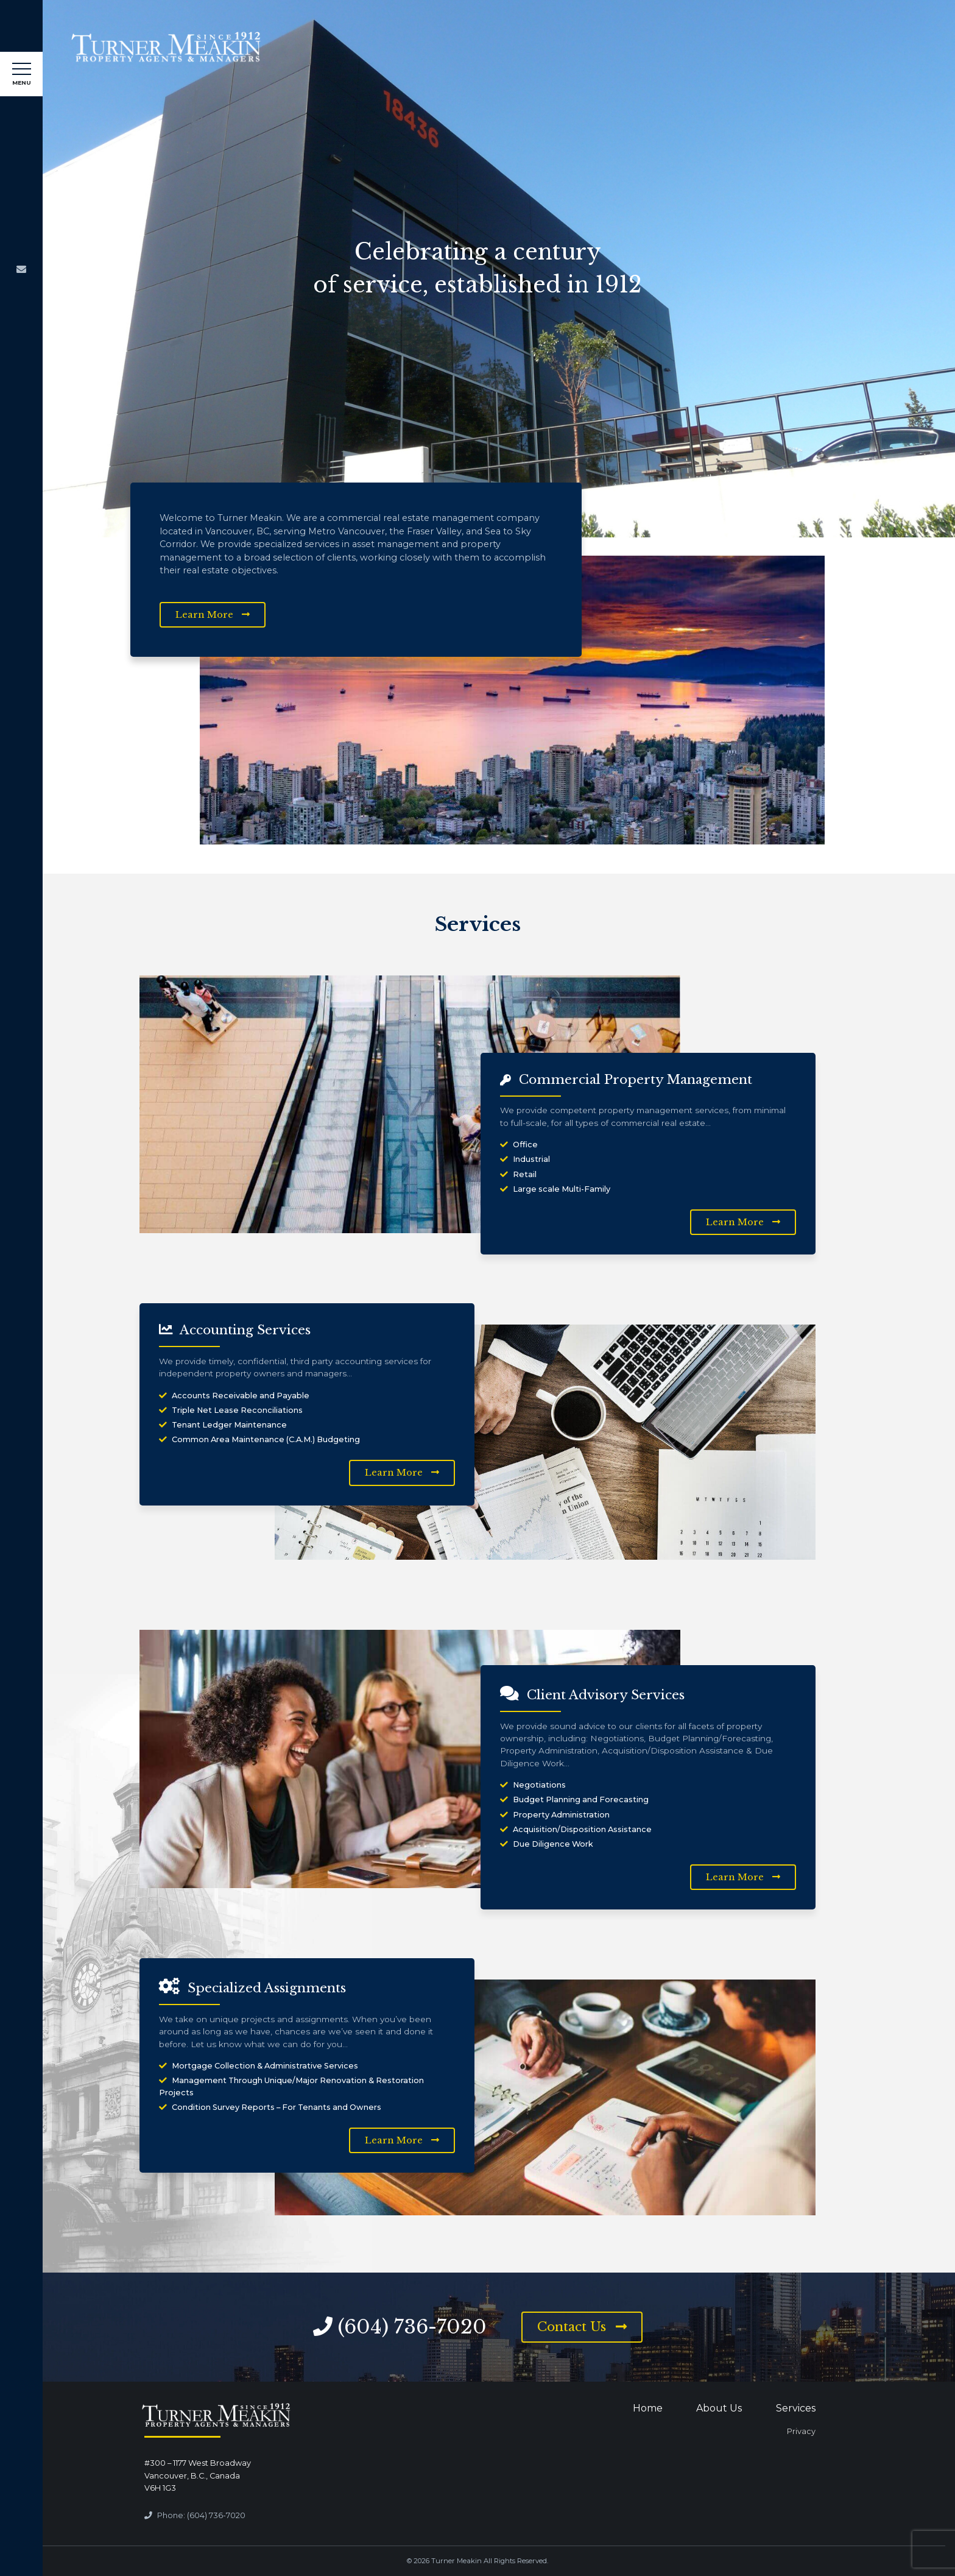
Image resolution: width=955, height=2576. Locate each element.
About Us (719, 2408)
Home (648, 2408)
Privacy (801, 2431)
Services (796, 2408)
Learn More (212, 614)
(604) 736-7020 (412, 2327)
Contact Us (582, 2327)
